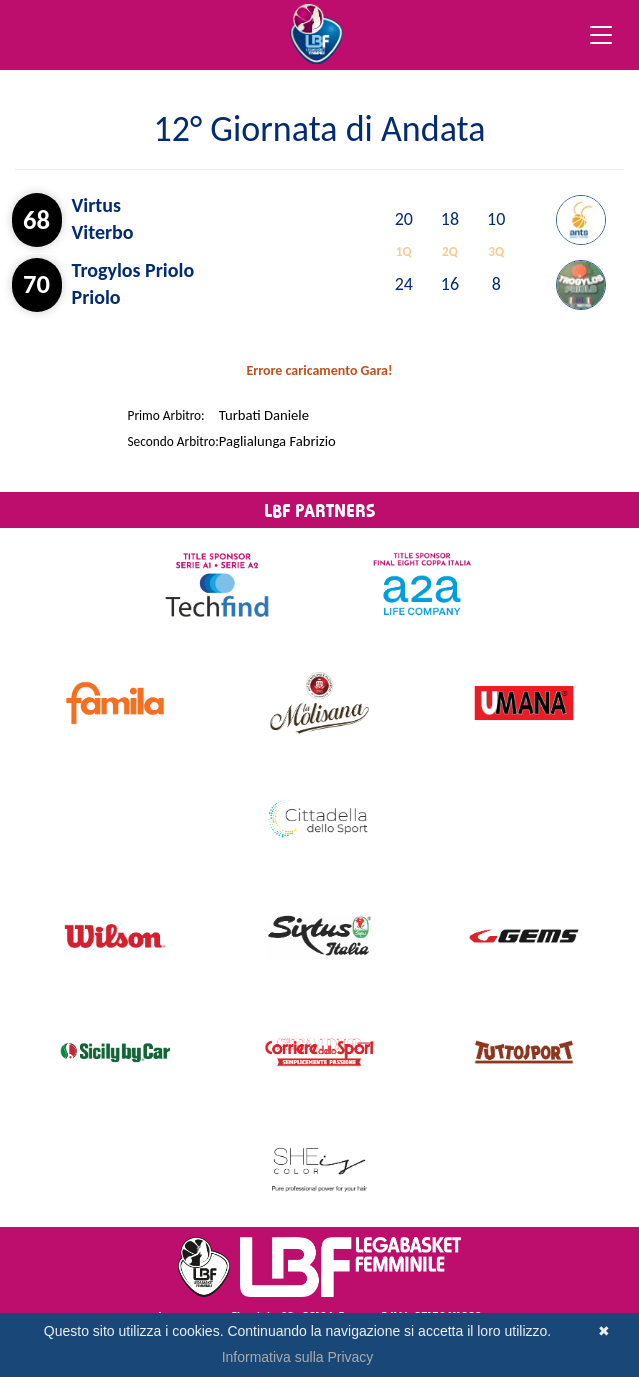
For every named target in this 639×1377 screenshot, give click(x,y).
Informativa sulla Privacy (298, 1357)
